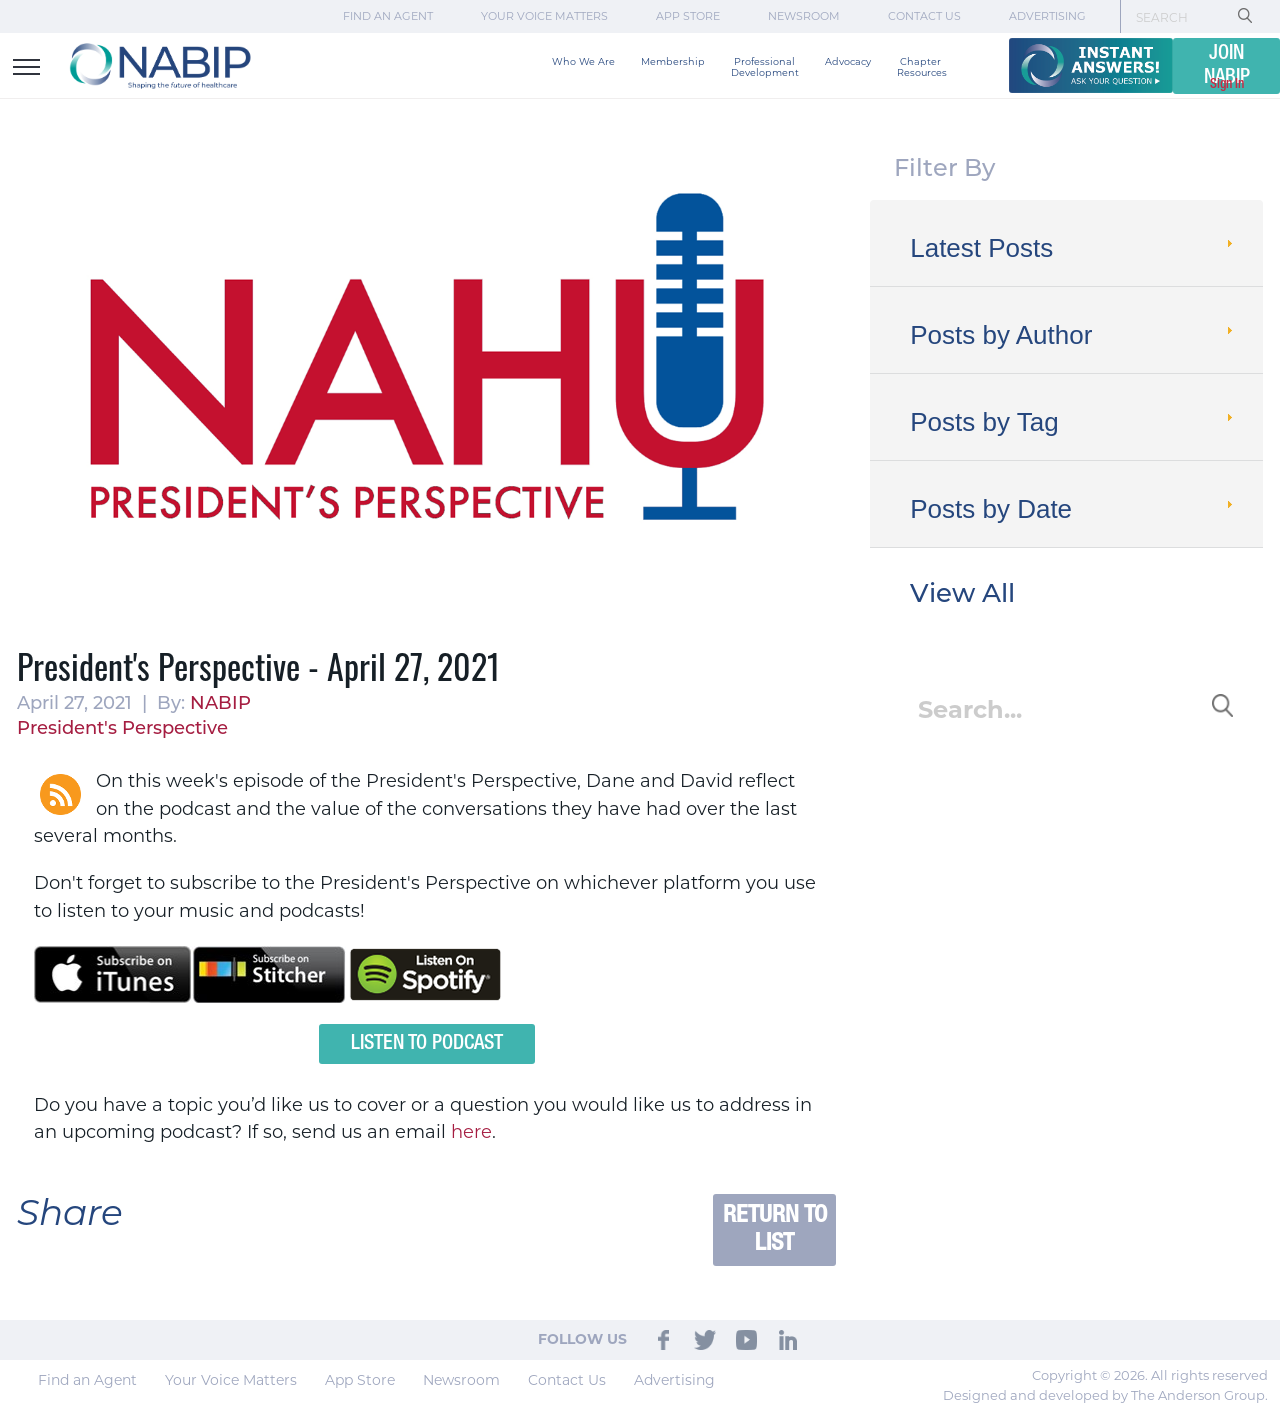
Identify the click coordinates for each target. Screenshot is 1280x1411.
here (471, 1132)
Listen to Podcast (427, 1044)
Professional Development (765, 67)
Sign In (1227, 84)
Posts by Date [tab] (1073, 509)
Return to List (775, 1229)
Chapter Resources (922, 67)
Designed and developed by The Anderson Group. (1105, 1395)
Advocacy (848, 61)
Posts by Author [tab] (1073, 335)
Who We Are (583, 61)
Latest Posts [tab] (1073, 248)
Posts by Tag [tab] (1073, 422)
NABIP (220, 704)
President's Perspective (122, 729)
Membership (673, 61)
